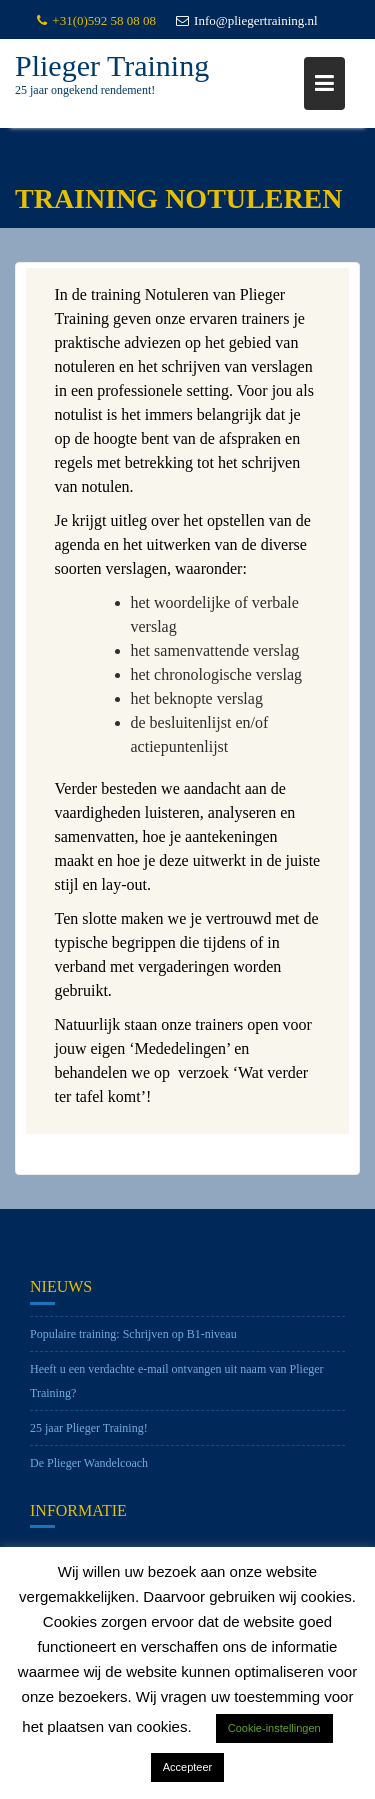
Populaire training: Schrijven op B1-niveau (133, 1341)
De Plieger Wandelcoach (89, 1470)
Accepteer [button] (188, 1767)
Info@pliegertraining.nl (247, 20)
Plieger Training (112, 65)
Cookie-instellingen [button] (274, 1728)
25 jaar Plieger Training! (89, 1435)
